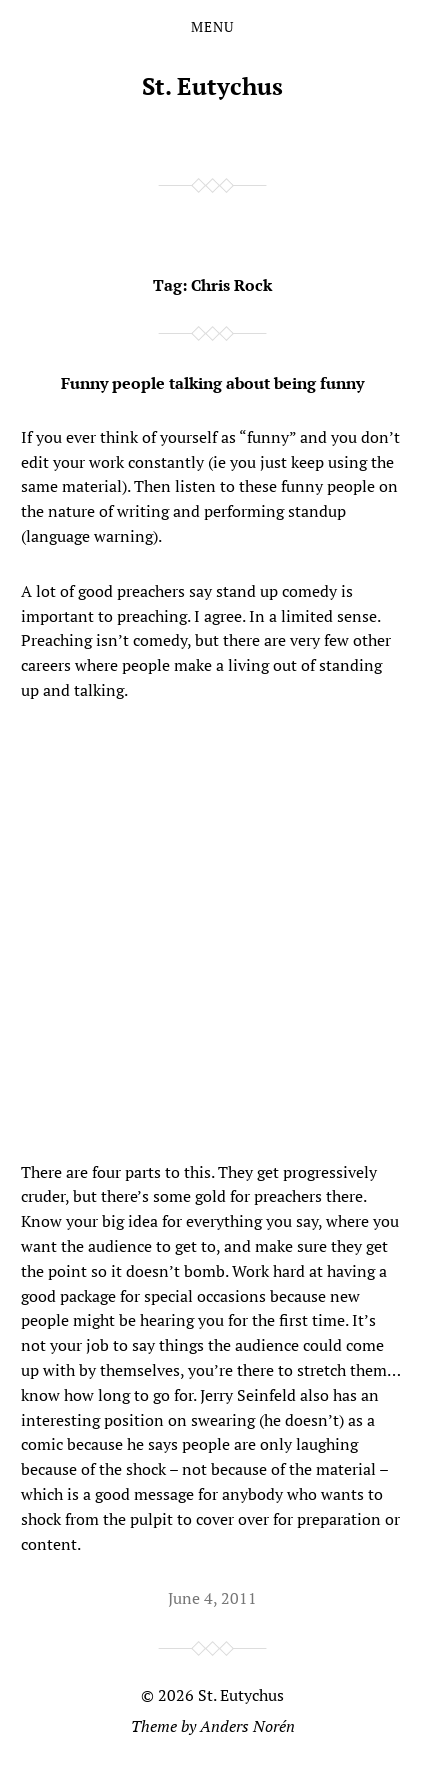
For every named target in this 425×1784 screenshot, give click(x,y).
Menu (212, 27)
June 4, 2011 (212, 1598)
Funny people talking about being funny (212, 383)
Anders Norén (247, 1726)
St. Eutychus (212, 86)
